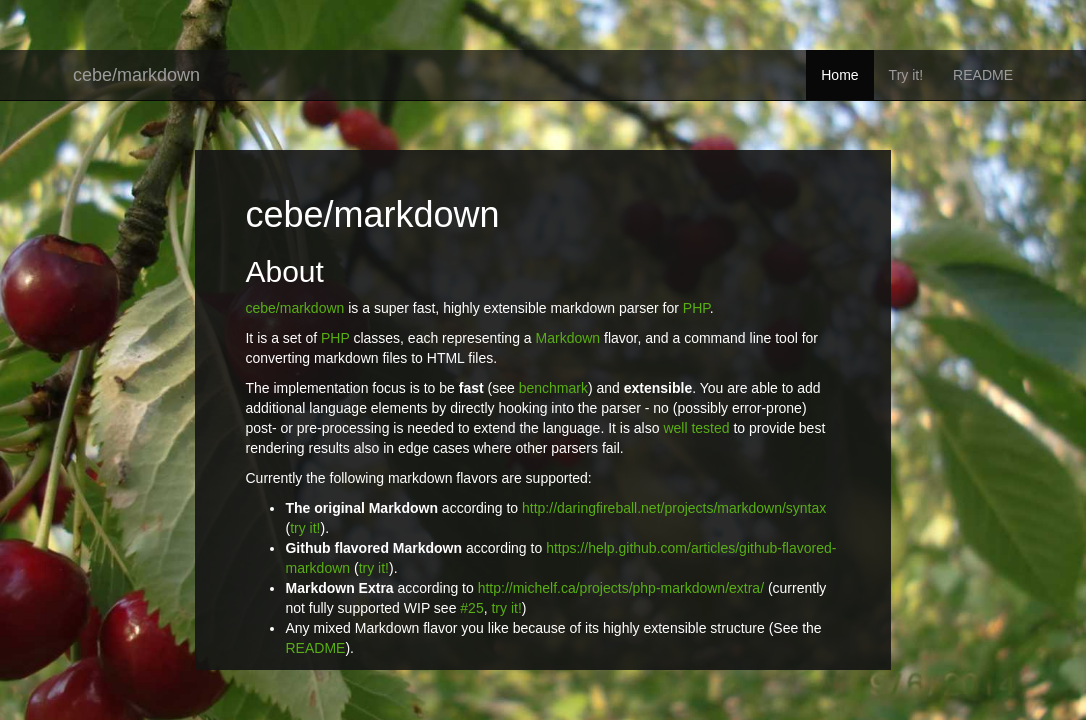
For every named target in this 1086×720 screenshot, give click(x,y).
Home (839, 75)
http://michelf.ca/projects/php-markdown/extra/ (621, 588)
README (983, 75)
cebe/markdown (136, 75)
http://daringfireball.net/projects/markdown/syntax (674, 508)
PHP (696, 308)
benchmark (553, 388)
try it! (305, 528)
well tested (696, 428)
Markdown (568, 338)
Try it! (906, 75)
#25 (471, 608)
